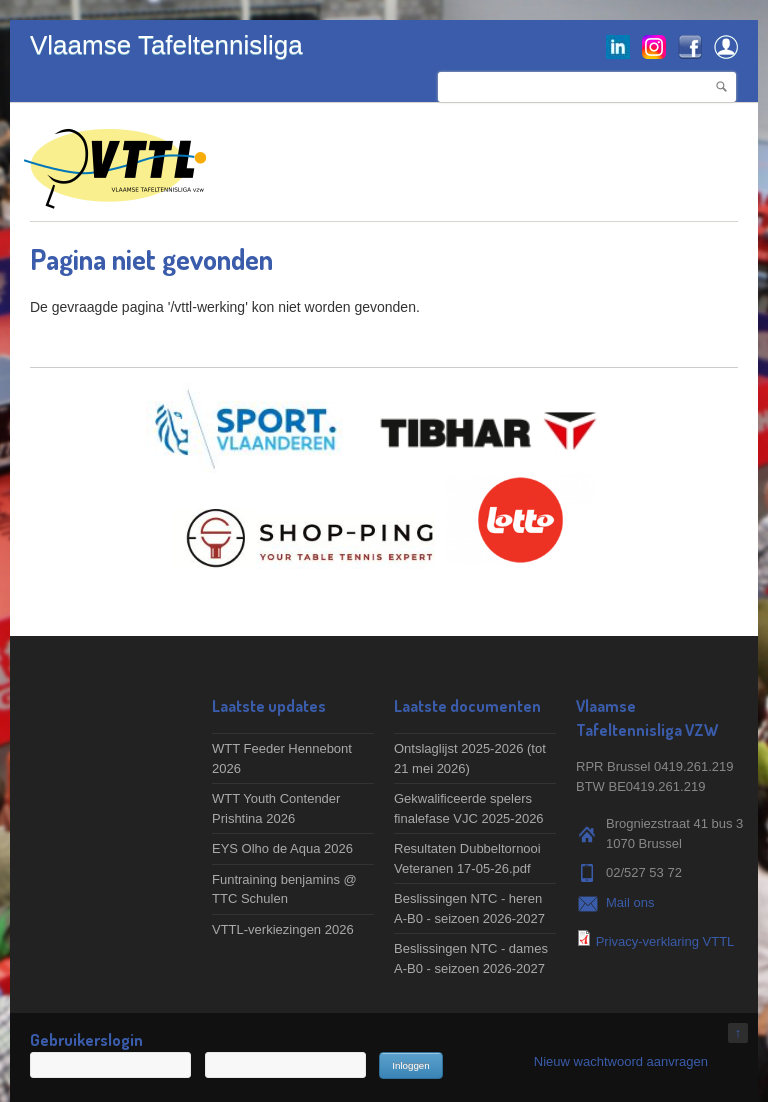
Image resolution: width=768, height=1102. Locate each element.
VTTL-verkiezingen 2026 (283, 929)
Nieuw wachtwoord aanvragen (621, 1061)
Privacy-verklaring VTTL (665, 941)
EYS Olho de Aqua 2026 (282, 848)
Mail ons (630, 902)
